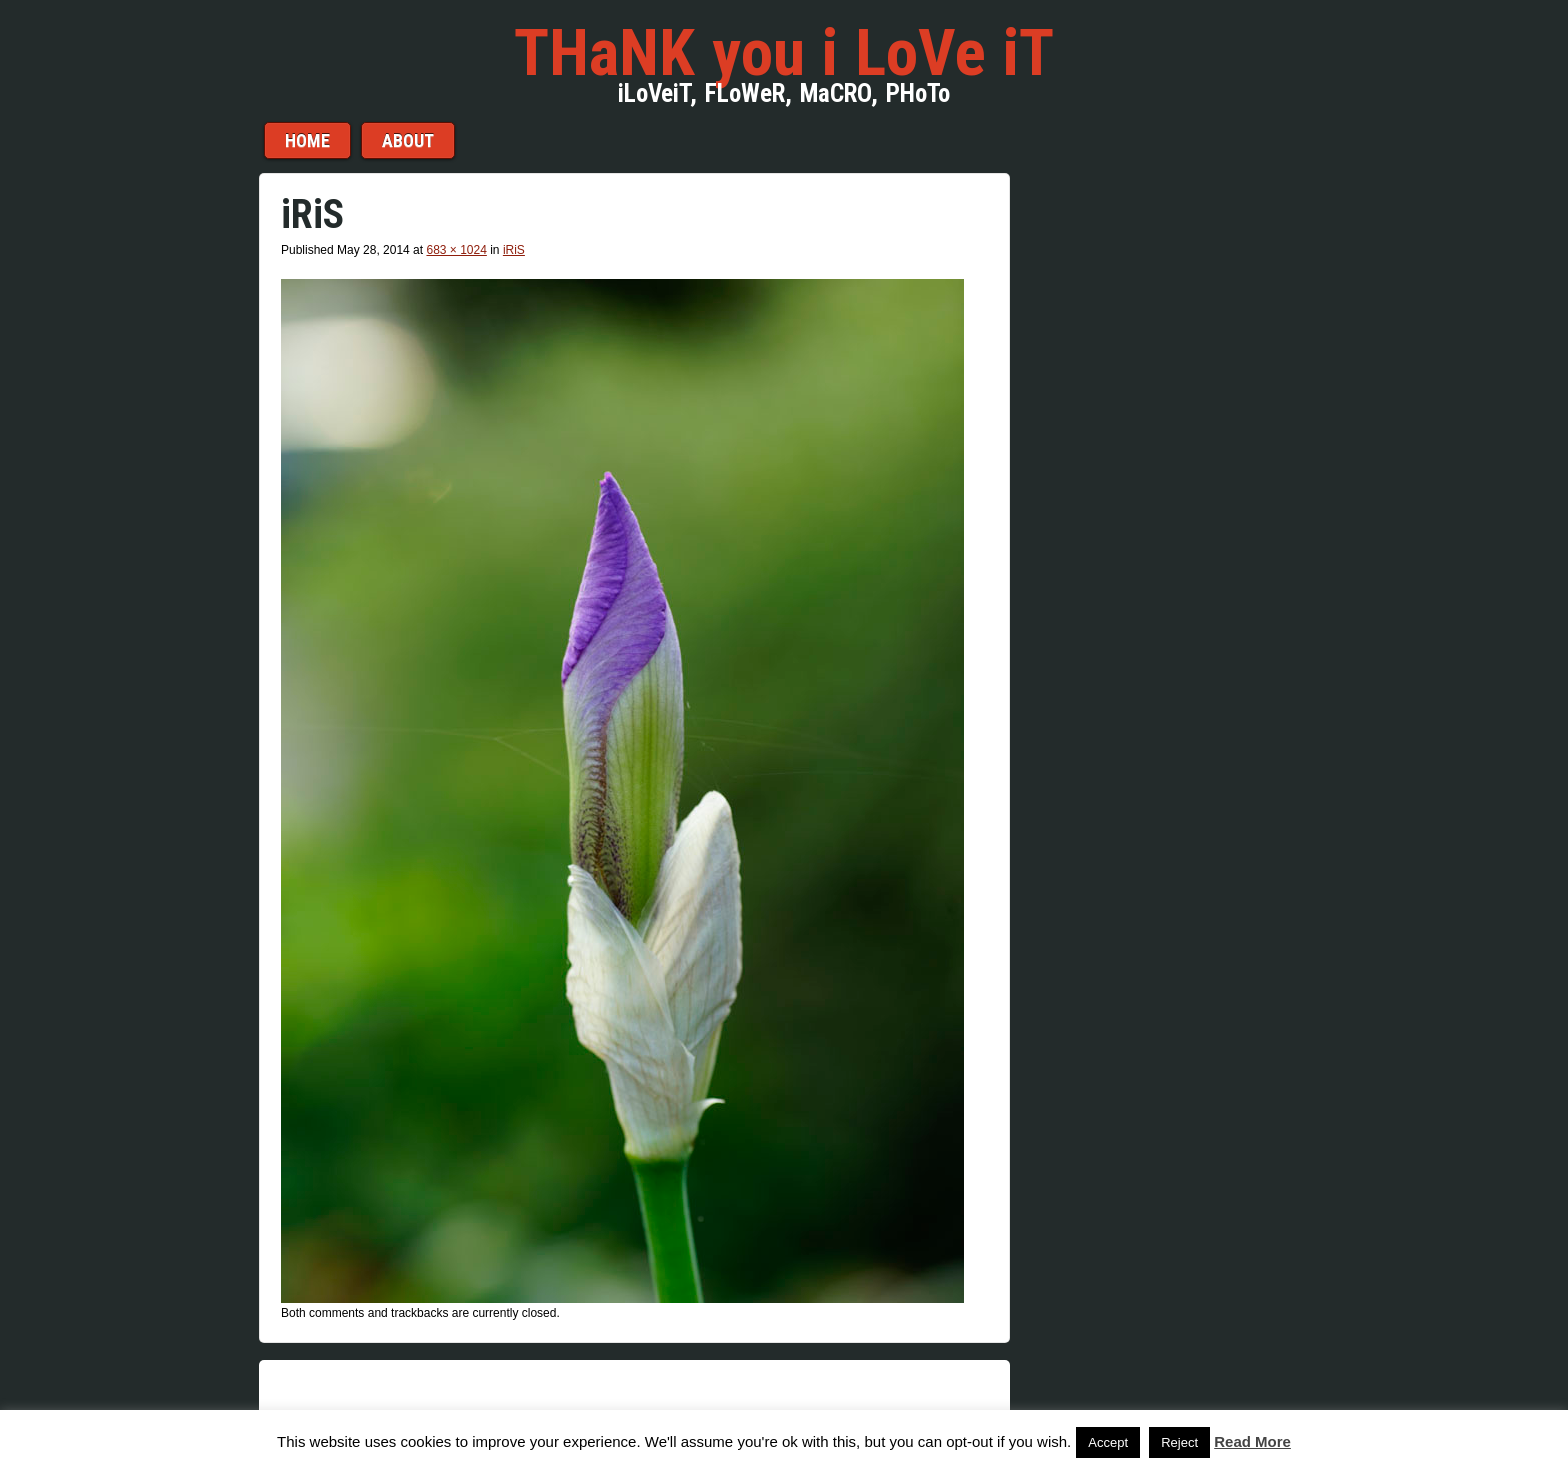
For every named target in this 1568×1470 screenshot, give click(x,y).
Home (307, 140)
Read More (1252, 1441)
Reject (1179, 1442)
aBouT (408, 140)
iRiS (514, 250)
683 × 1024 (456, 250)
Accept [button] (1108, 1442)
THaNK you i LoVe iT (784, 53)
